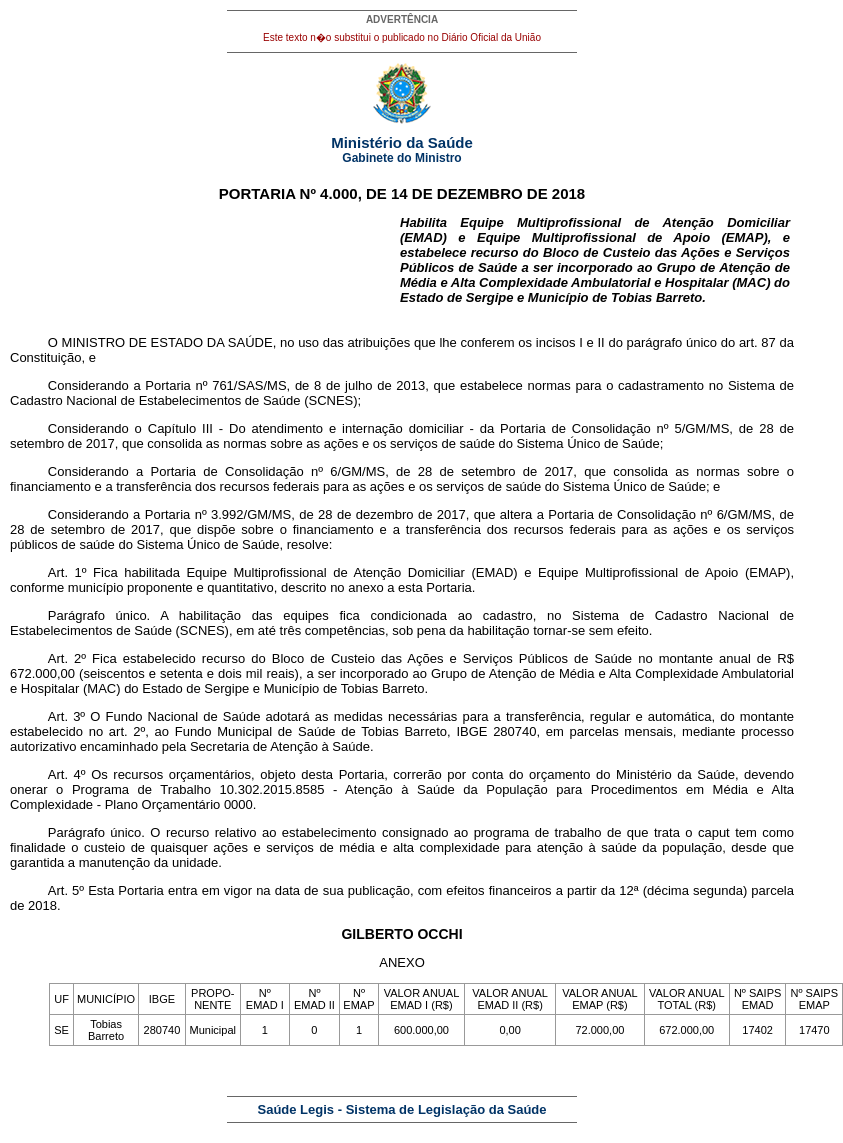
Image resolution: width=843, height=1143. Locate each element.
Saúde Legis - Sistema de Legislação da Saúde (402, 1109)
